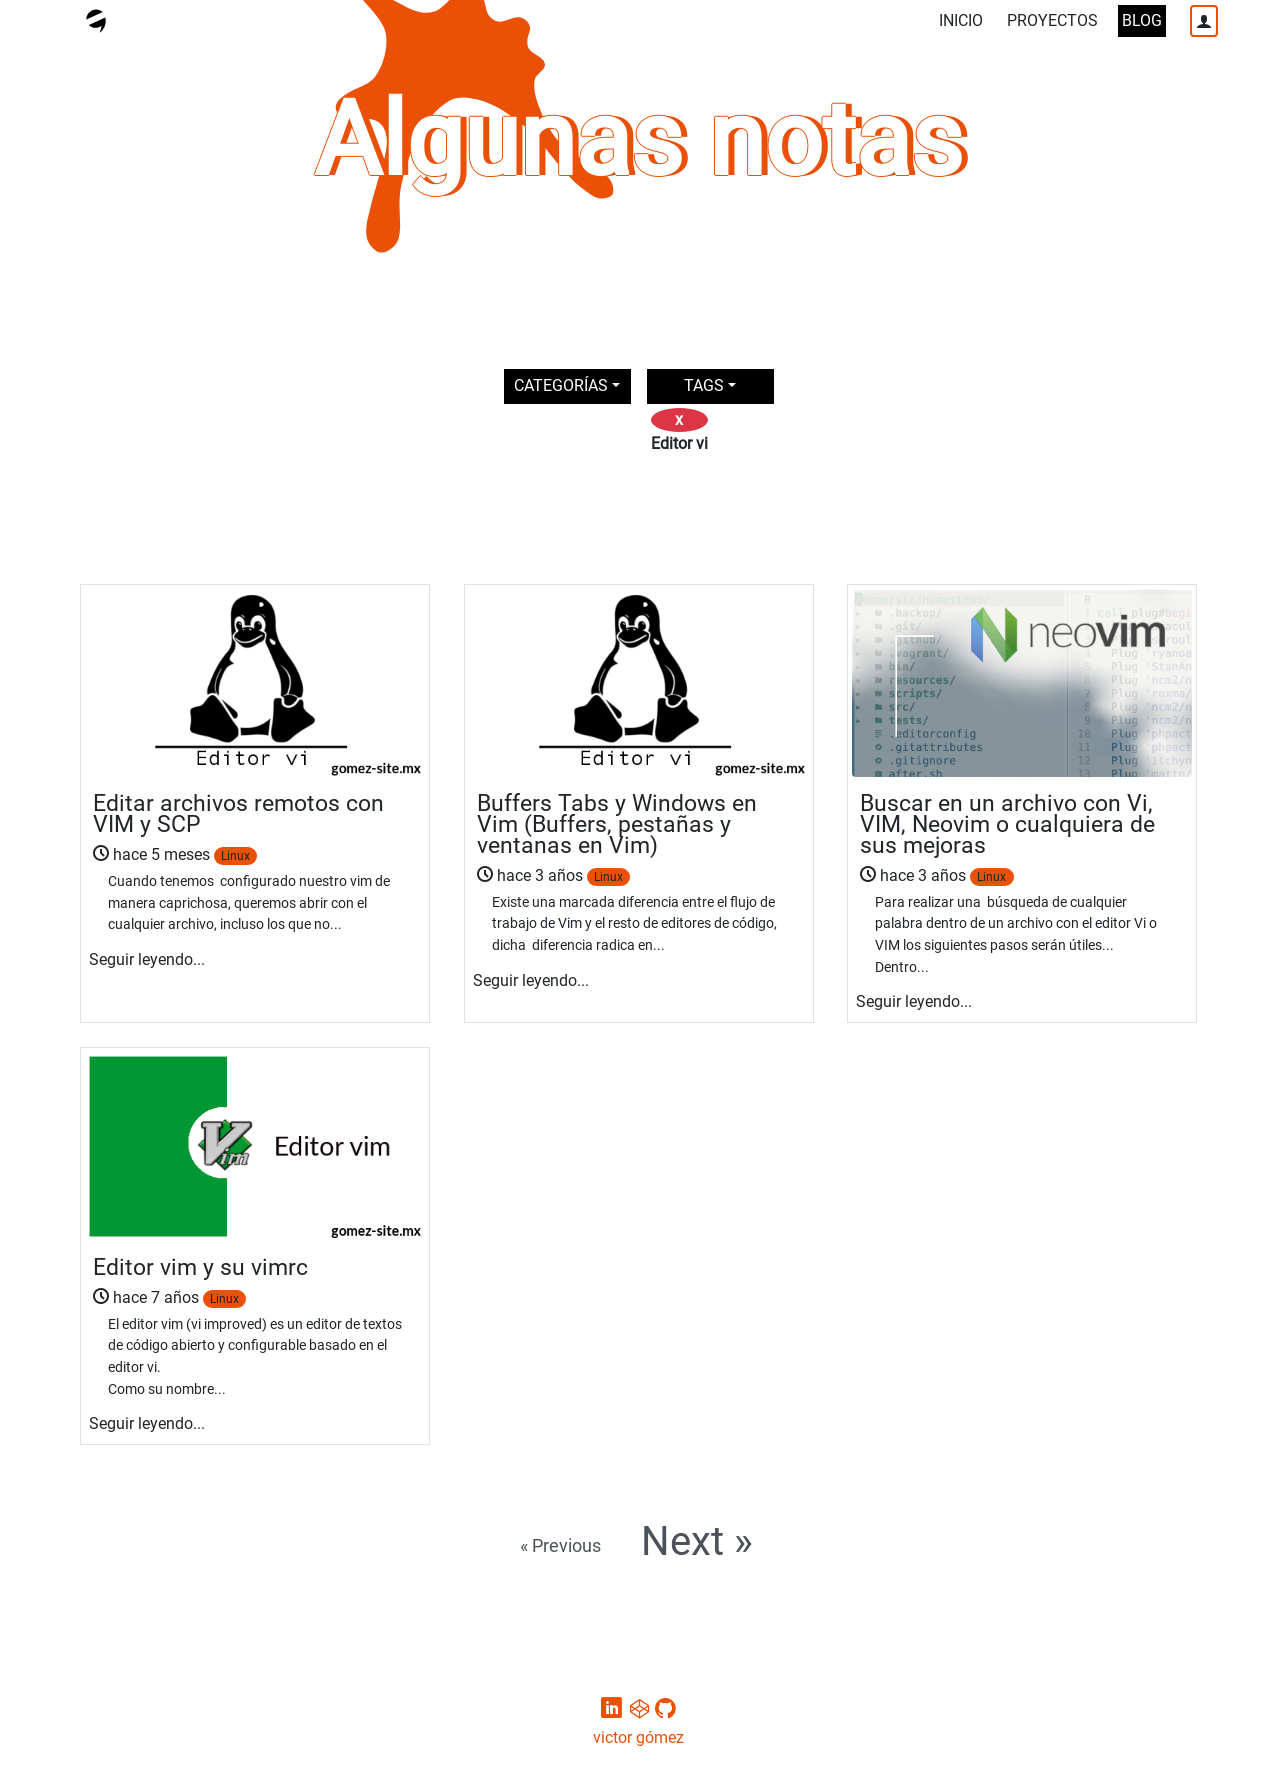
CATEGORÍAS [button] (561, 385)
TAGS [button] (704, 385)
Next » (697, 1542)
